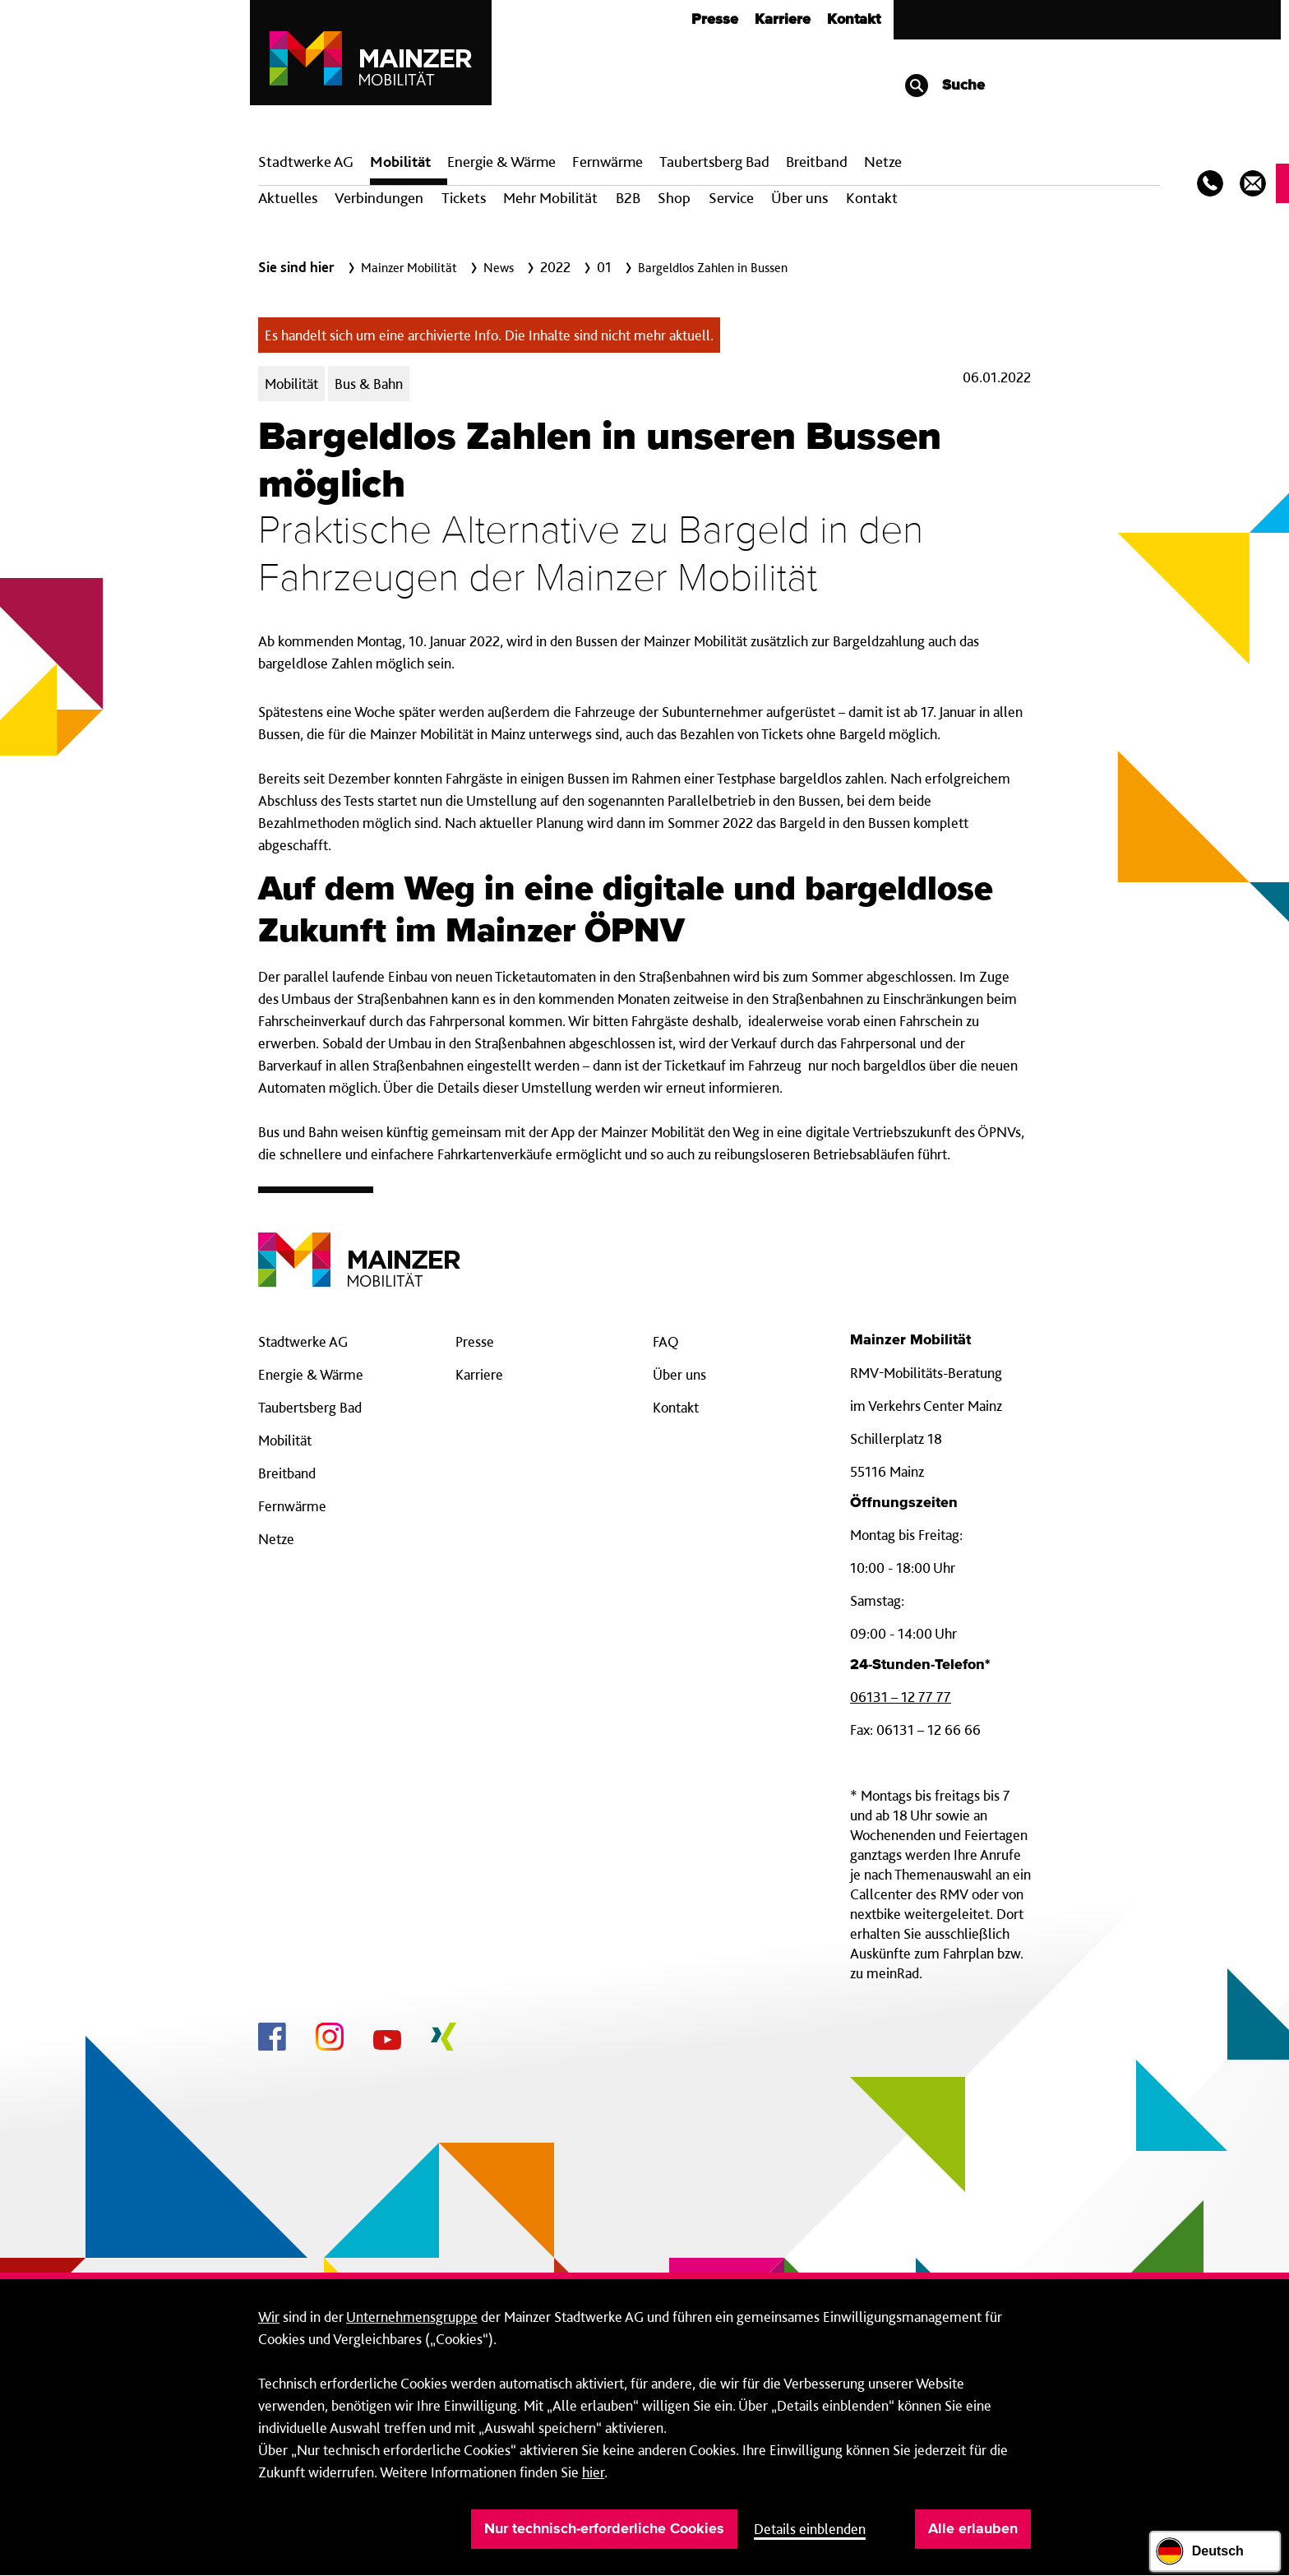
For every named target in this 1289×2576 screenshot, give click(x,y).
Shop (674, 198)
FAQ (666, 1341)
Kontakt (853, 19)
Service (731, 198)
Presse (714, 19)
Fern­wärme (607, 161)
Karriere (783, 19)
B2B (628, 198)
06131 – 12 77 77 (900, 1696)
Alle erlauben (973, 2529)
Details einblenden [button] (810, 2528)
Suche (944, 85)
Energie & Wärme (501, 161)
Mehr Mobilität (550, 198)
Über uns (799, 198)
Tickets (463, 198)
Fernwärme (292, 1506)
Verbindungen (379, 198)
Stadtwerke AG (305, 161)
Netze (883, 161)
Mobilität (400, 161)
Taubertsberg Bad (714, 161)
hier (593, 2472)
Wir (269, 2316)
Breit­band (817, 161)
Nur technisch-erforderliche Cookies (604, 2529)
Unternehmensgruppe (412, 2316)
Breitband (287, 1473)
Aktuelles (287, 198)
